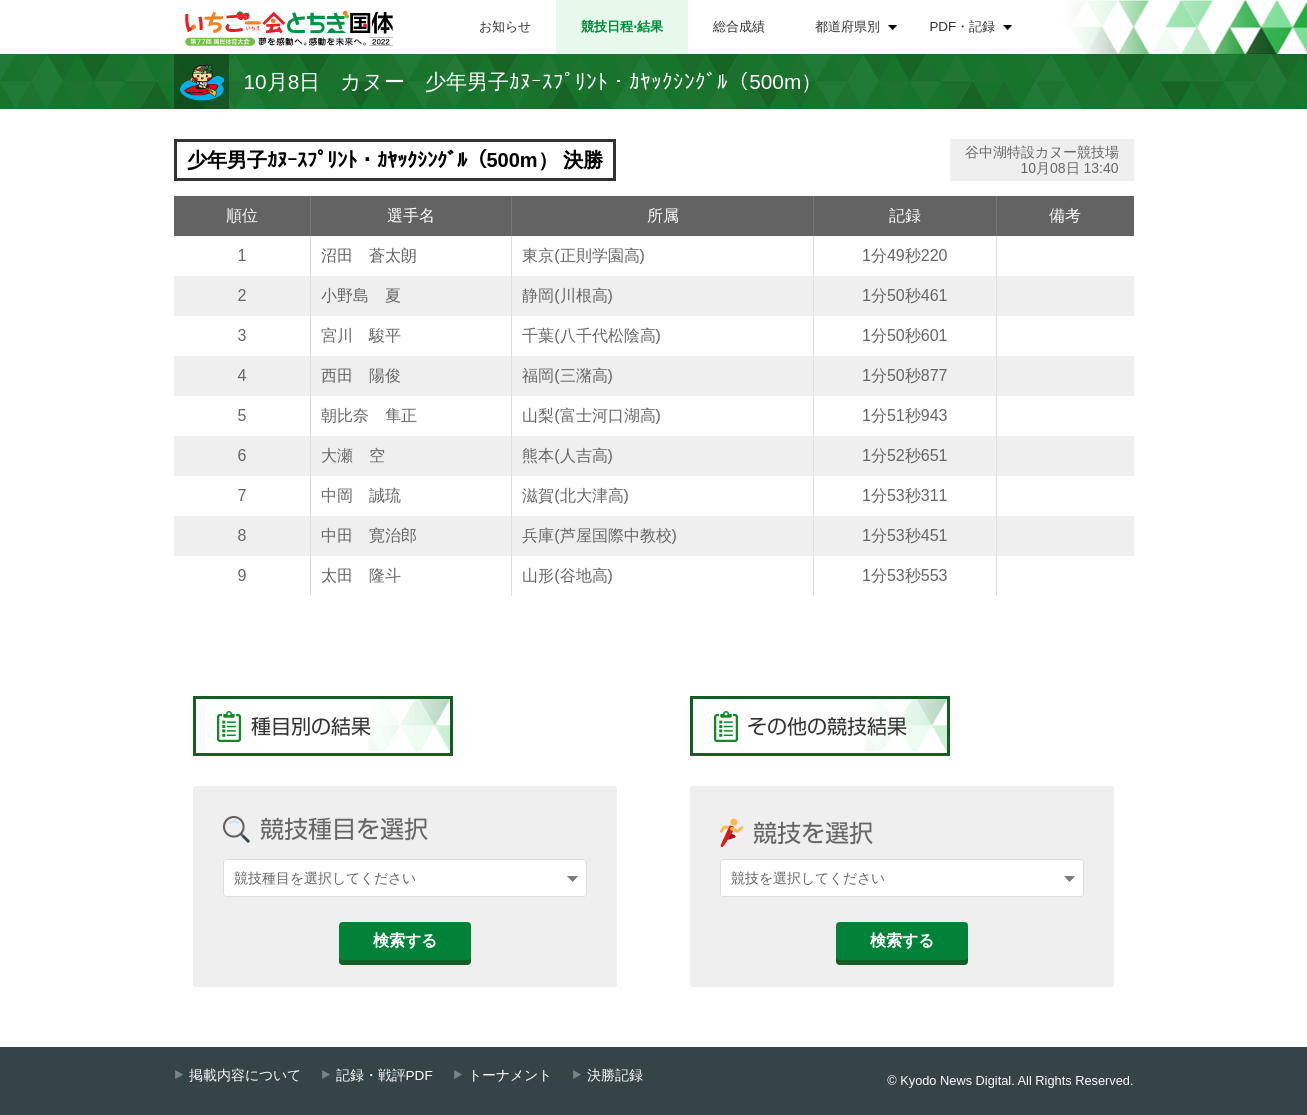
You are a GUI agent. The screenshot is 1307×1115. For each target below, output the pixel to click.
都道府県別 (847, 26)
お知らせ (505, 26)
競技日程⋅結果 (622, 26)
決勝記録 (615, 1075)
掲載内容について (245, 1075)
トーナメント (510, 1075)
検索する (405, 940)
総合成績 (739, 26)
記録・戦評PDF (384, 1075)
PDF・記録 (963, 26)
